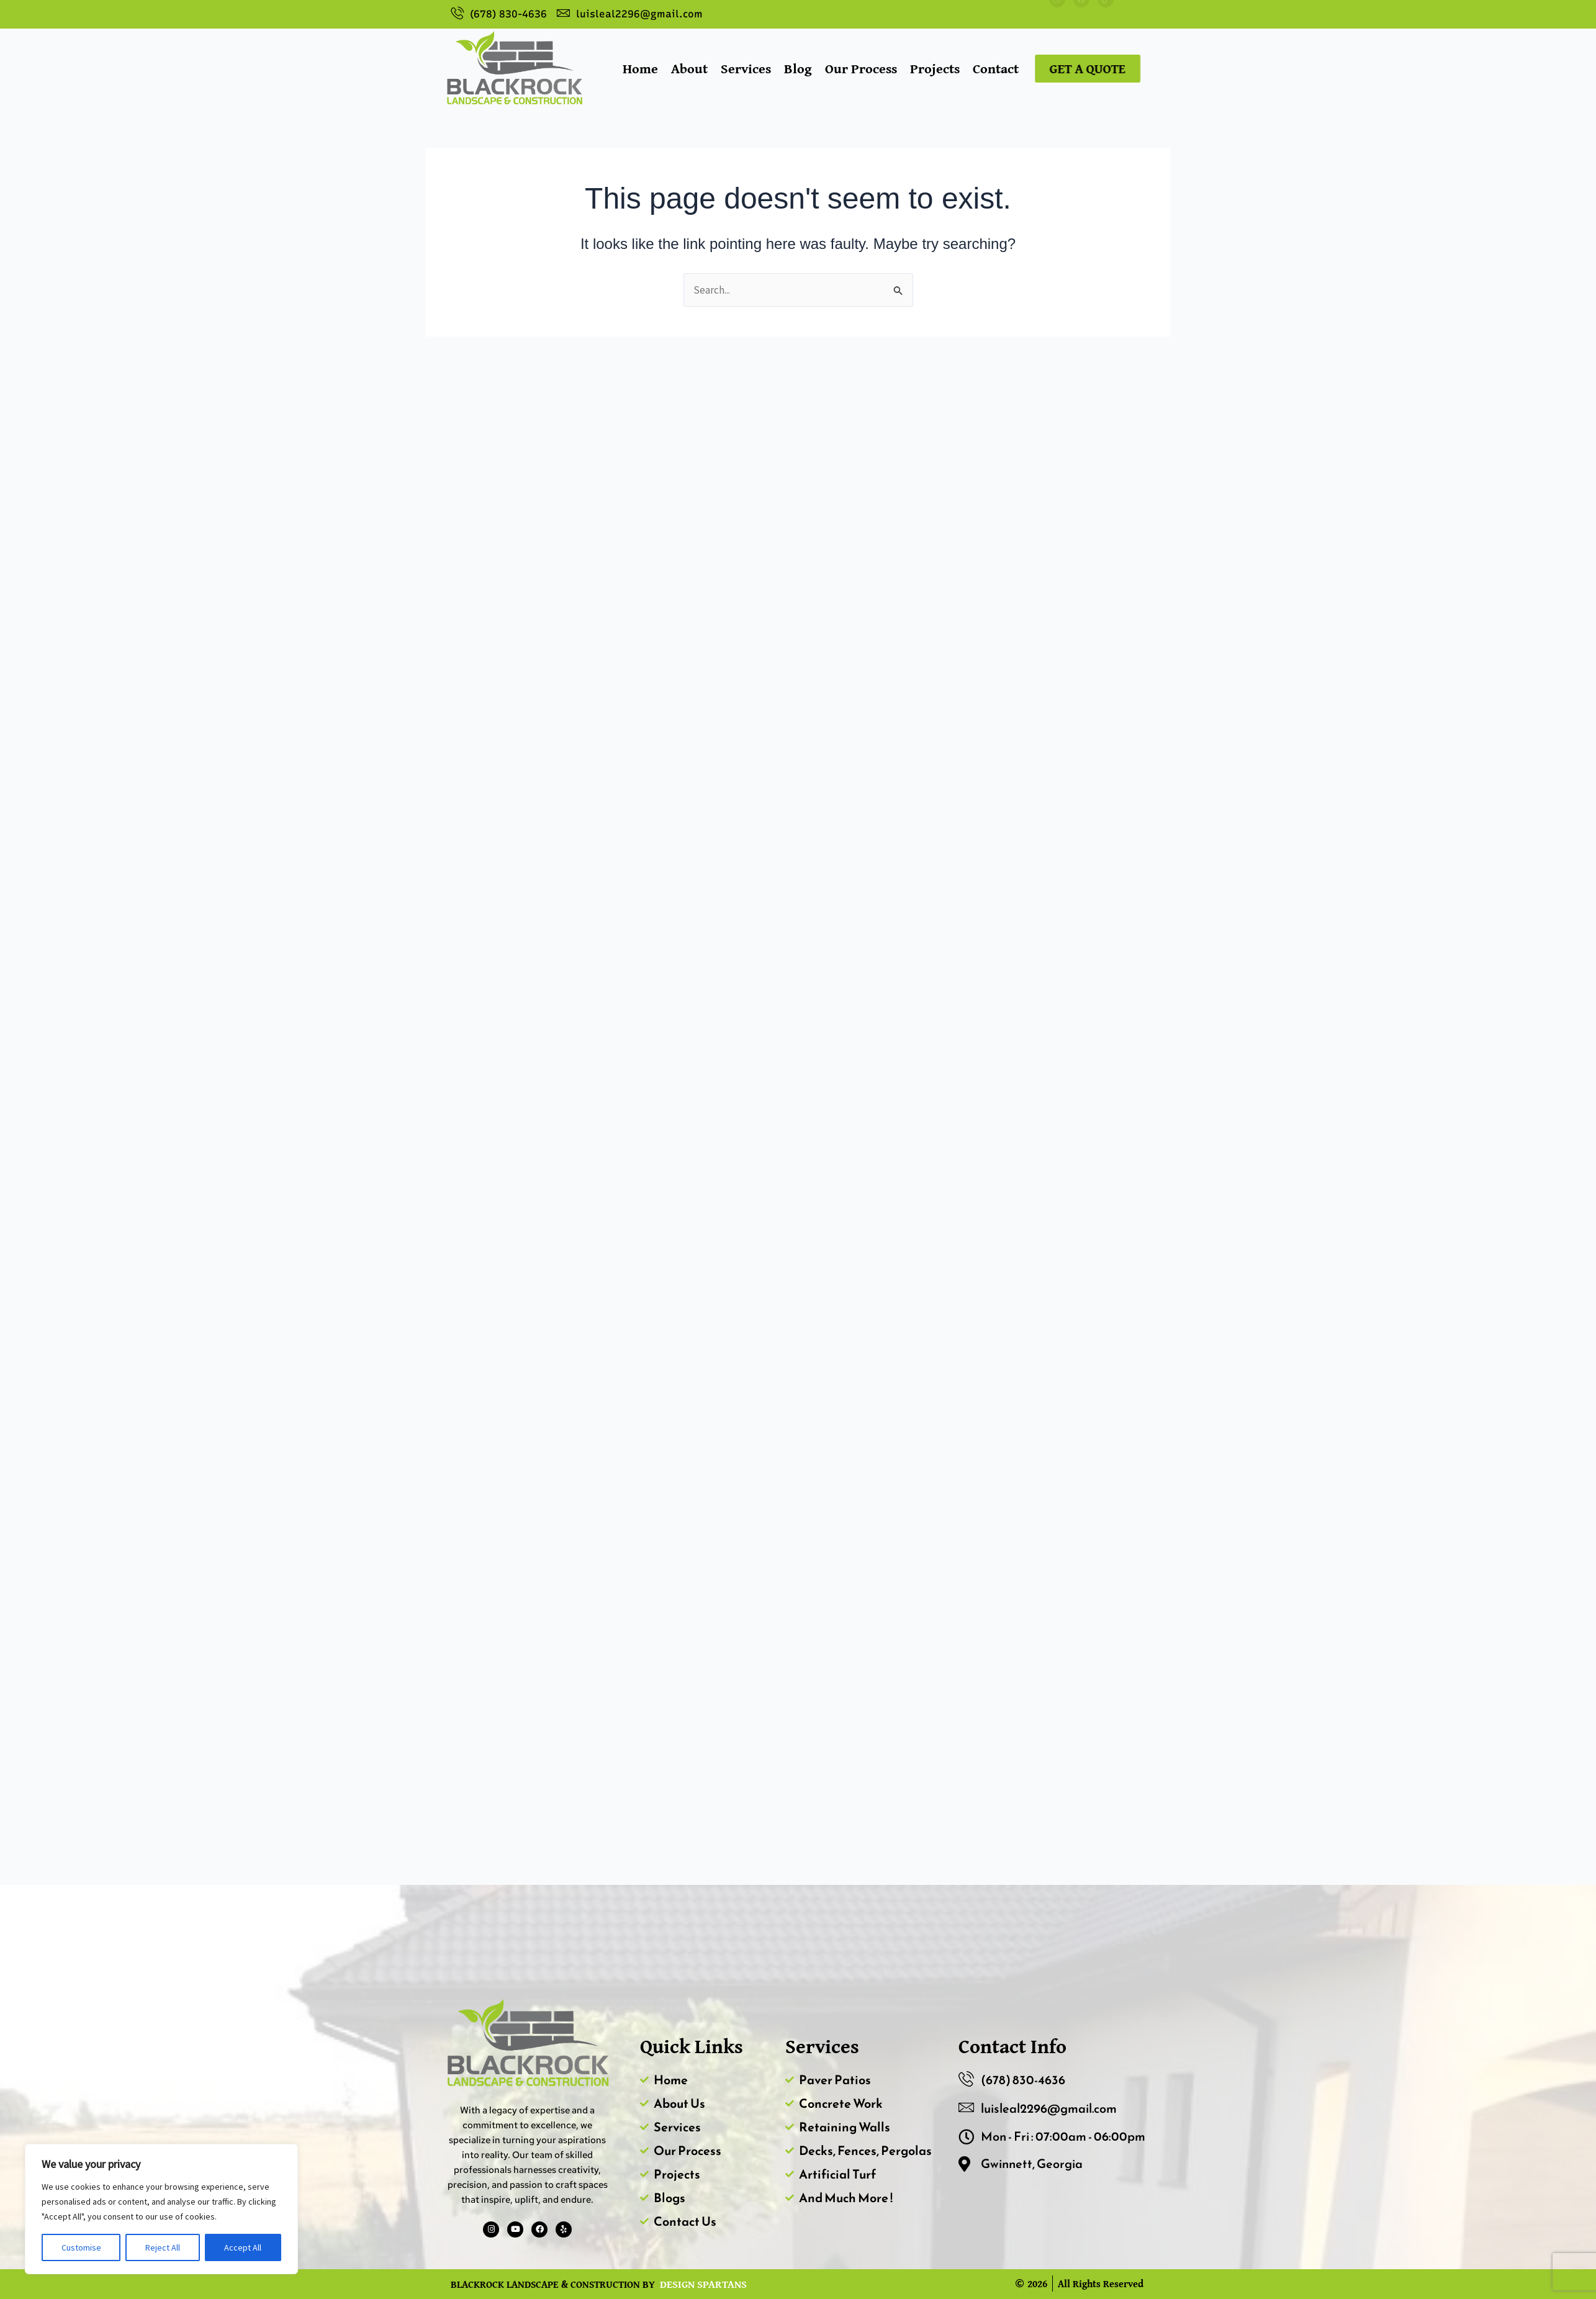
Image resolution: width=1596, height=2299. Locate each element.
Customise (81, 2247)
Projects (935, 68)
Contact (996, 68)
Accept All (242, 2247)
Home (640, 68)
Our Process (861, 68)
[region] (161, 2209)
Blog (798, 68)
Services (746, 68)
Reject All (162, 2247)
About (689, 68)
